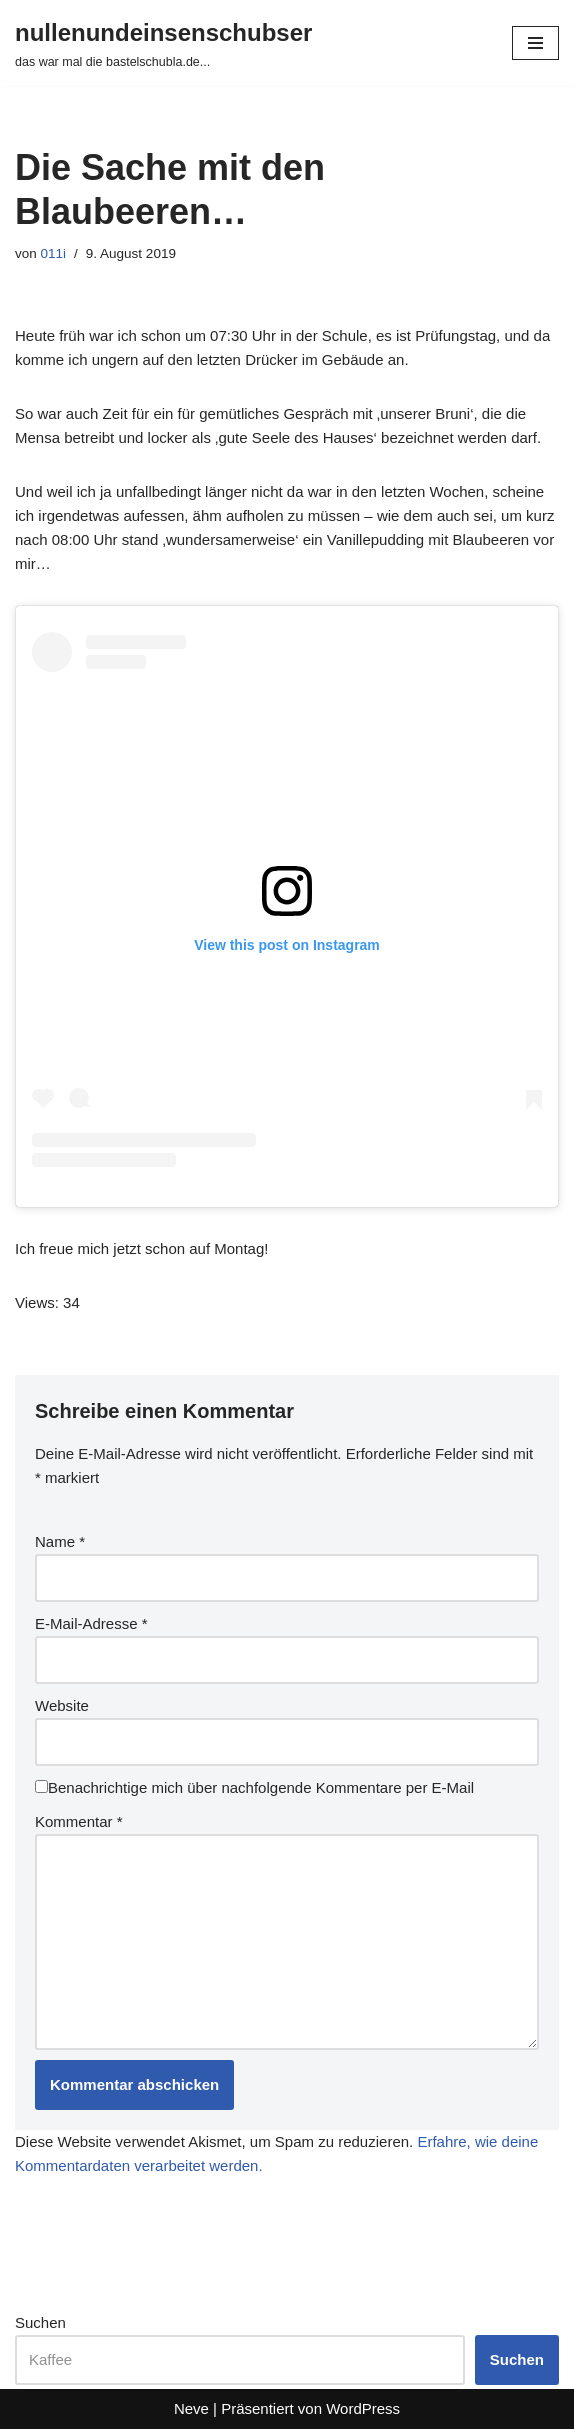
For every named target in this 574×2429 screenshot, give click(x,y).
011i (54, 253)
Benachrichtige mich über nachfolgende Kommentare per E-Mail (254, 1787)
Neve (191, 2408)
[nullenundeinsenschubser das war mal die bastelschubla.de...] (163, 43)
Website (62, 1705)
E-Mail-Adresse (91, 1623)
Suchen (40, 2322)
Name (60, 1541)
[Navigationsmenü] (535, 43)
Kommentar (79, 1821)
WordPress (363, 2408)
